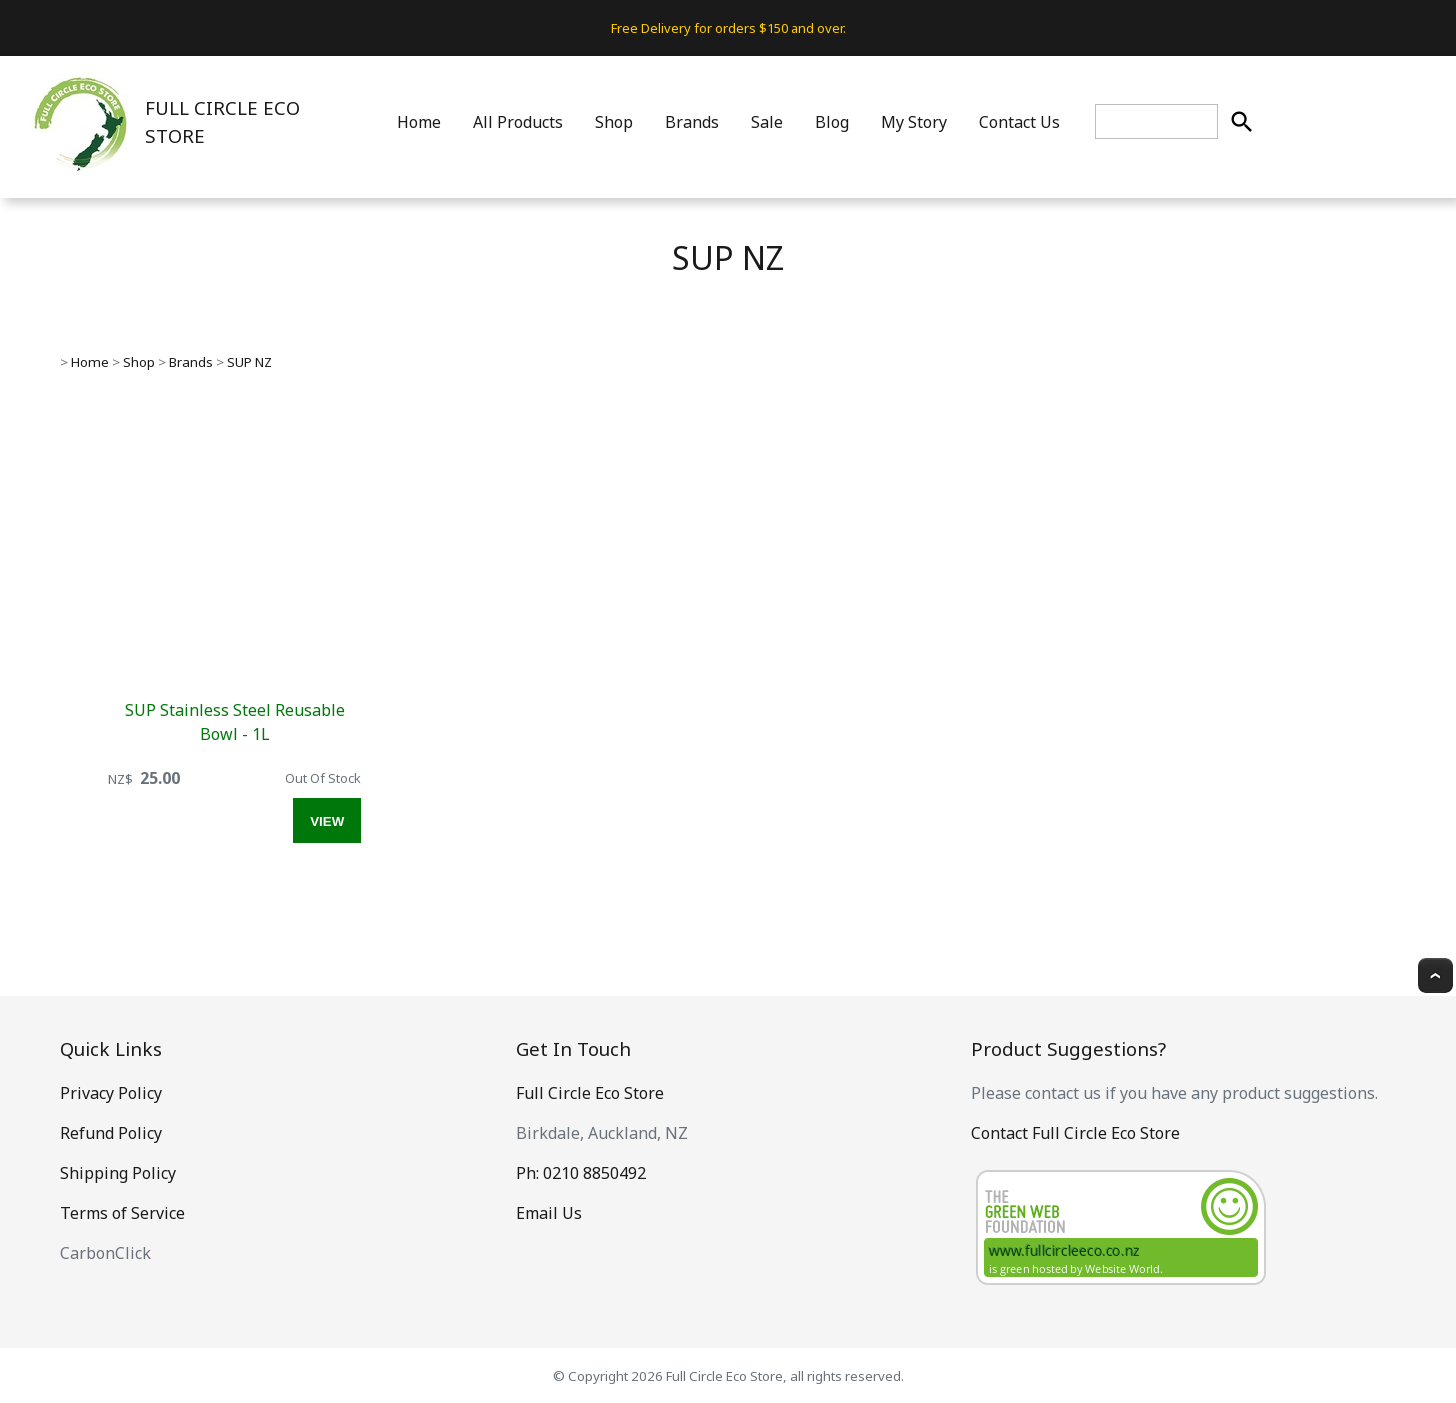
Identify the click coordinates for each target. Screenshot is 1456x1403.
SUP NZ (249, 362)
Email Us (549, 1213)
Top (1435, 975)
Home (419, 122)
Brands (692, 122)
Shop (614, 122)
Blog (832, 122)
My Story (914, 122)
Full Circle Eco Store (590, 1093)
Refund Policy (111, 1133)
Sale (767, 122)
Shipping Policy (118, 1173)
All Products (518, 122)
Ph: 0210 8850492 (581, 1173)
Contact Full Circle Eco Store (1075, 1133)
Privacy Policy (111, 1093)
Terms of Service (122, 1213)
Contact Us (1019, 122)
